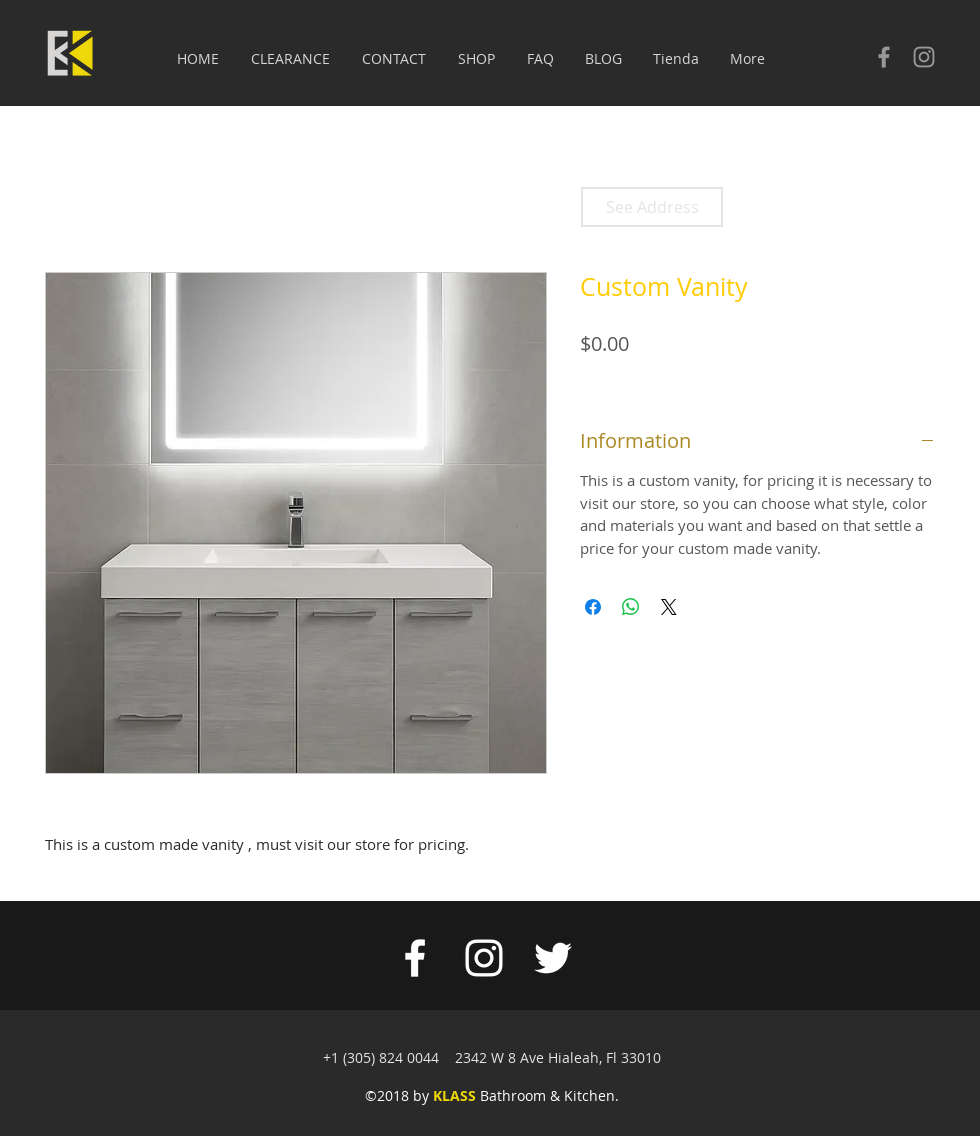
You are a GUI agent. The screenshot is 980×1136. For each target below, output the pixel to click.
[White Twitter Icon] (553, 958)
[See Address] (652, 207)
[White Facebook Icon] (415, 958)
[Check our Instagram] (924, 57)
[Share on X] (669, 607)
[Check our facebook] (884, 57)
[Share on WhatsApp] (631, 607)
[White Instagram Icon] (484, 958)
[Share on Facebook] (593, 607)
